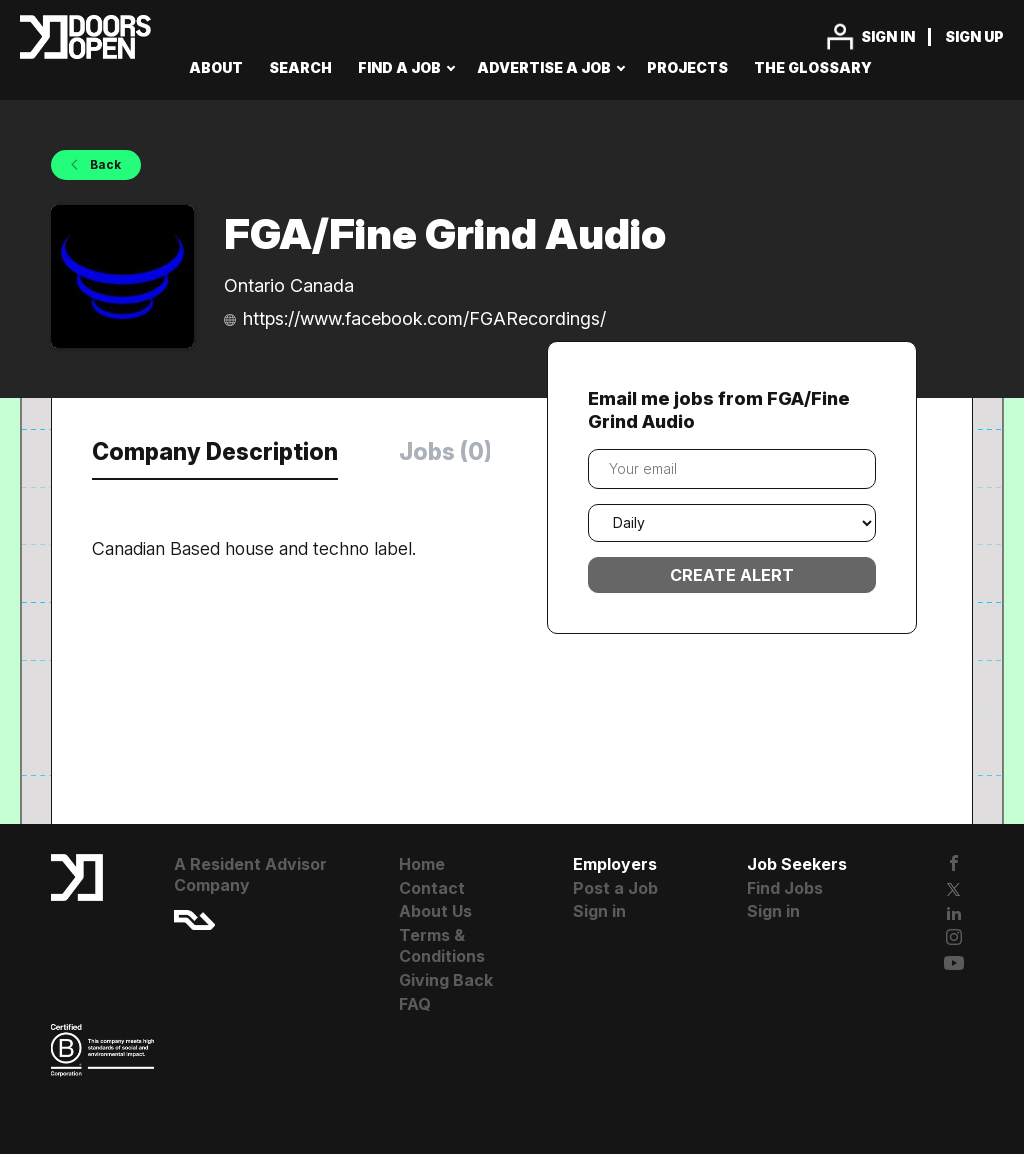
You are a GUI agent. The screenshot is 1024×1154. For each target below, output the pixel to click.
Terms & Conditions (442, 945)
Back (104, 164)
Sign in (888, 36)
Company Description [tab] (215, 452)
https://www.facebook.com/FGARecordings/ (424, 318)
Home (422, 864)
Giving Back (446, 980)
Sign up (974, 36)
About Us (435, 911)
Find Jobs (785, 888)
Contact (432, 888)
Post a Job (615, 888)
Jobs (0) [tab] (445, 452)
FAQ (415, 1004)
